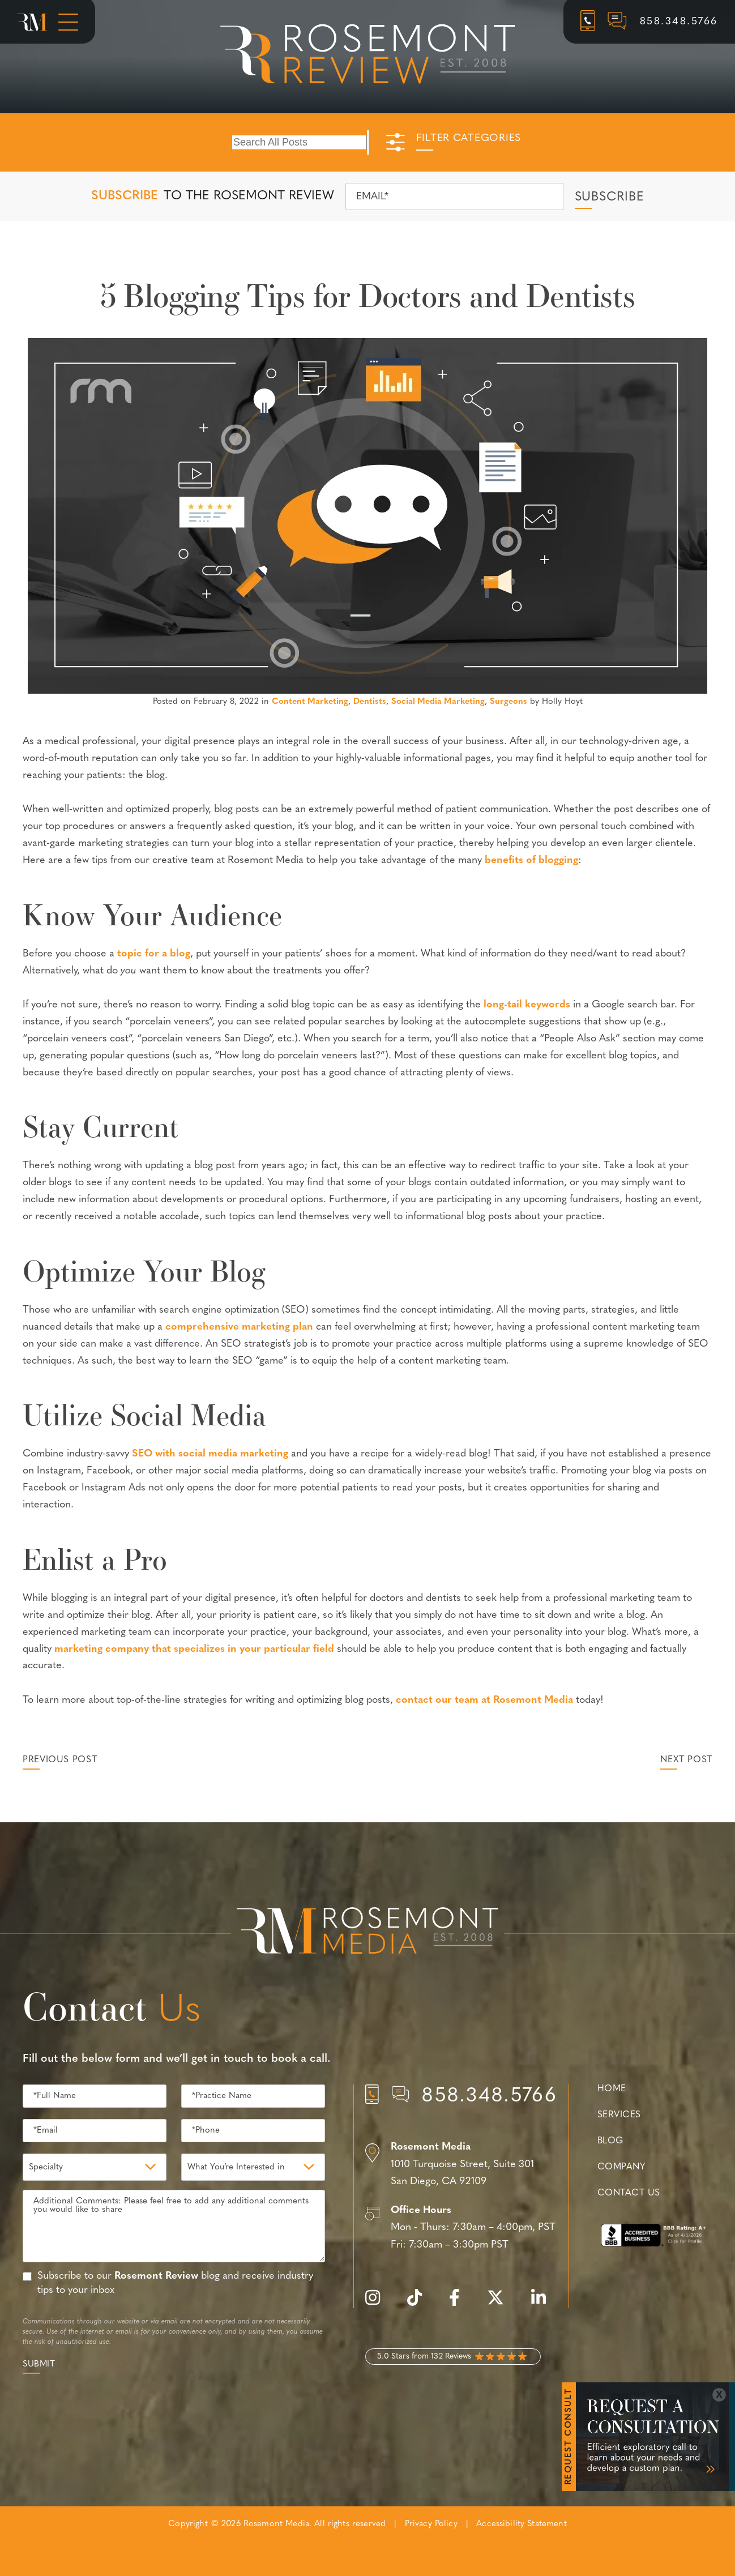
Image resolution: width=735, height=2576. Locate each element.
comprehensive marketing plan (239, 1327)
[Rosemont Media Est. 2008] (367, 1932)
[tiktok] (420, 2304)
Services (619, 2115)
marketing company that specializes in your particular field (194, 1649)
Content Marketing (310, 702)
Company (621, 2167)
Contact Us (628, 2193)
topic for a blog (153, 954)
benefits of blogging (531, 860)
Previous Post (60, 1760)
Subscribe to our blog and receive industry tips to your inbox (175, 2283)
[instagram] (378, 2304)
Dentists (369, 702)
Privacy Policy (431, 2524)
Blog (610, 2141)
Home (611, 2089)
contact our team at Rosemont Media (484, 1700)
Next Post (686, 1760)
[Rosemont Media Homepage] (32, 22)
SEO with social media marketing (210, 1454)
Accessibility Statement (521, 2524)
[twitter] (501, 2304)
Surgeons (508, 702)
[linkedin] (544, 2304)
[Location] (461, 2165)
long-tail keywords (527, 1004)
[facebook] (460, 2304)
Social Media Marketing (438, 702)
